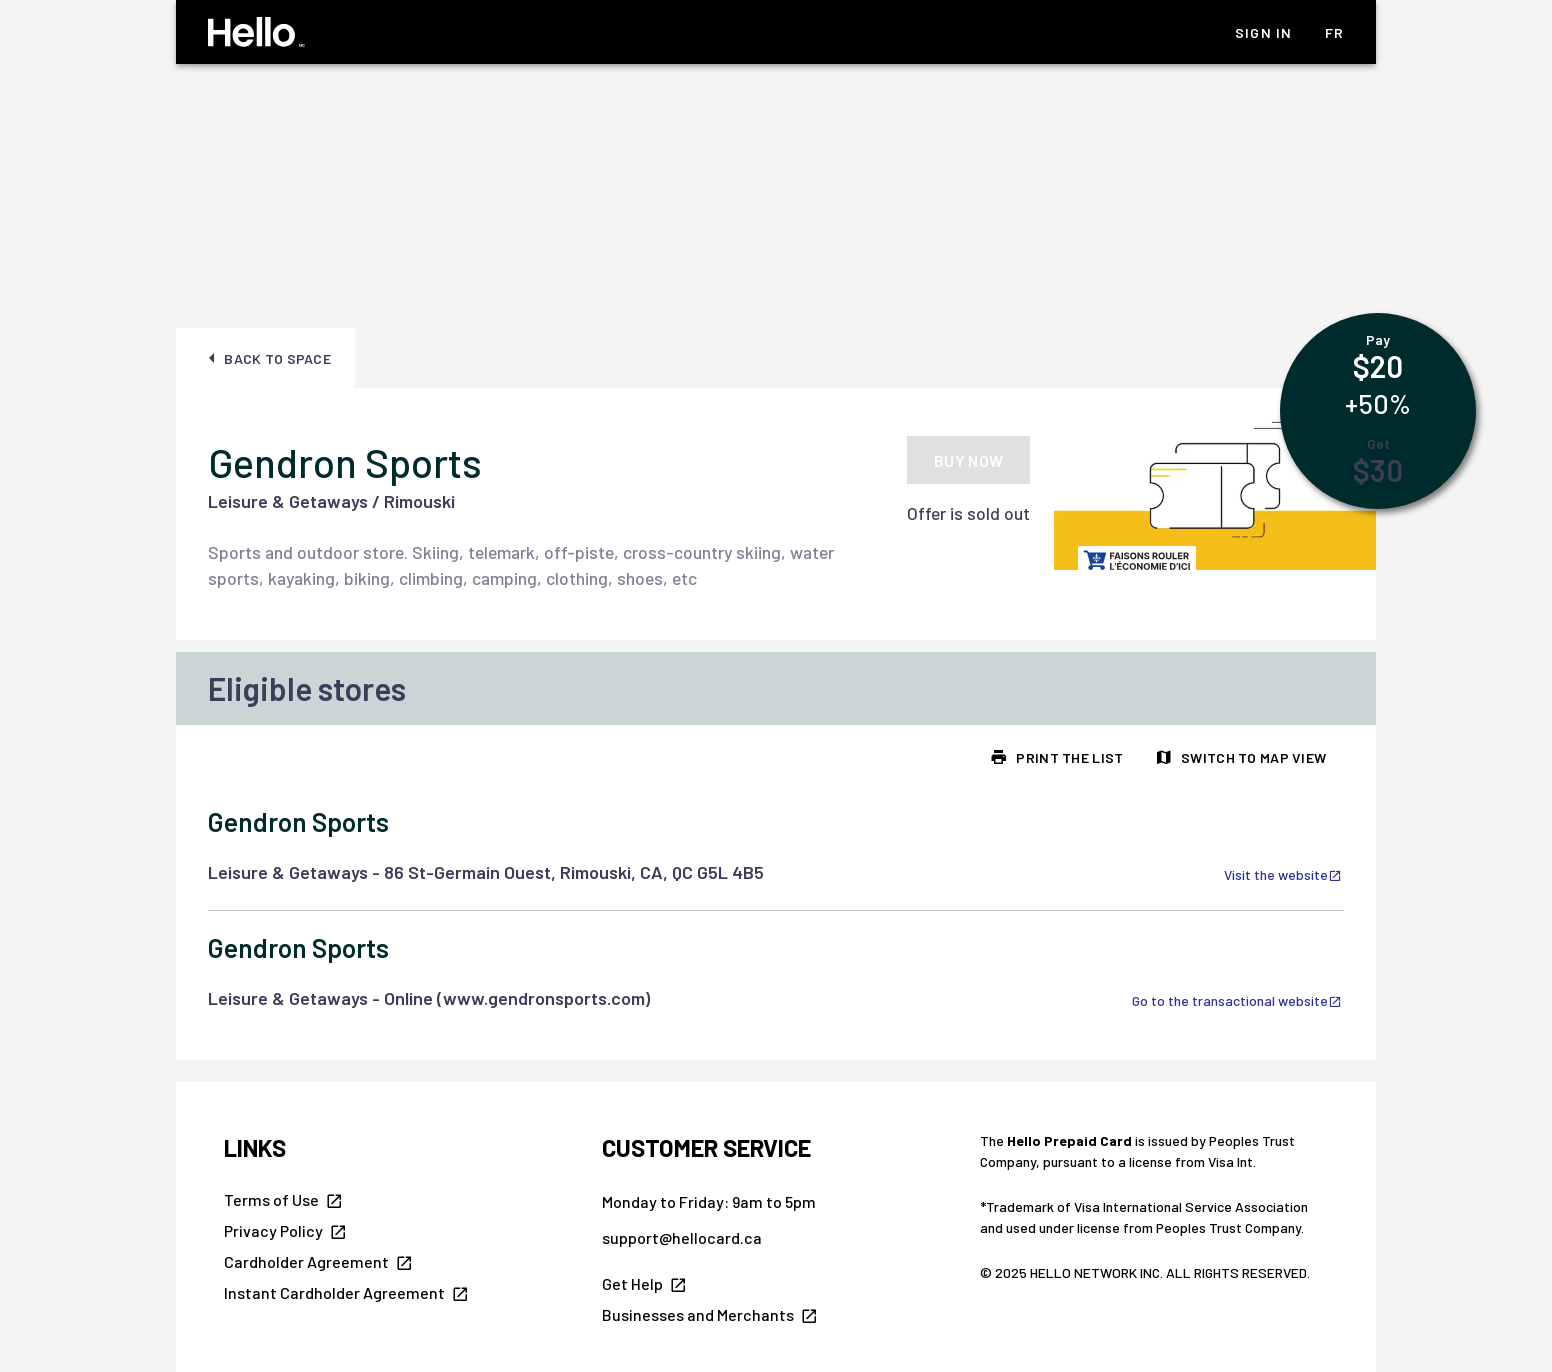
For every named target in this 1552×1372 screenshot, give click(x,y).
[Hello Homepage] (256, 32)
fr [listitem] (1335, 32)
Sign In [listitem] (1264, 32)
